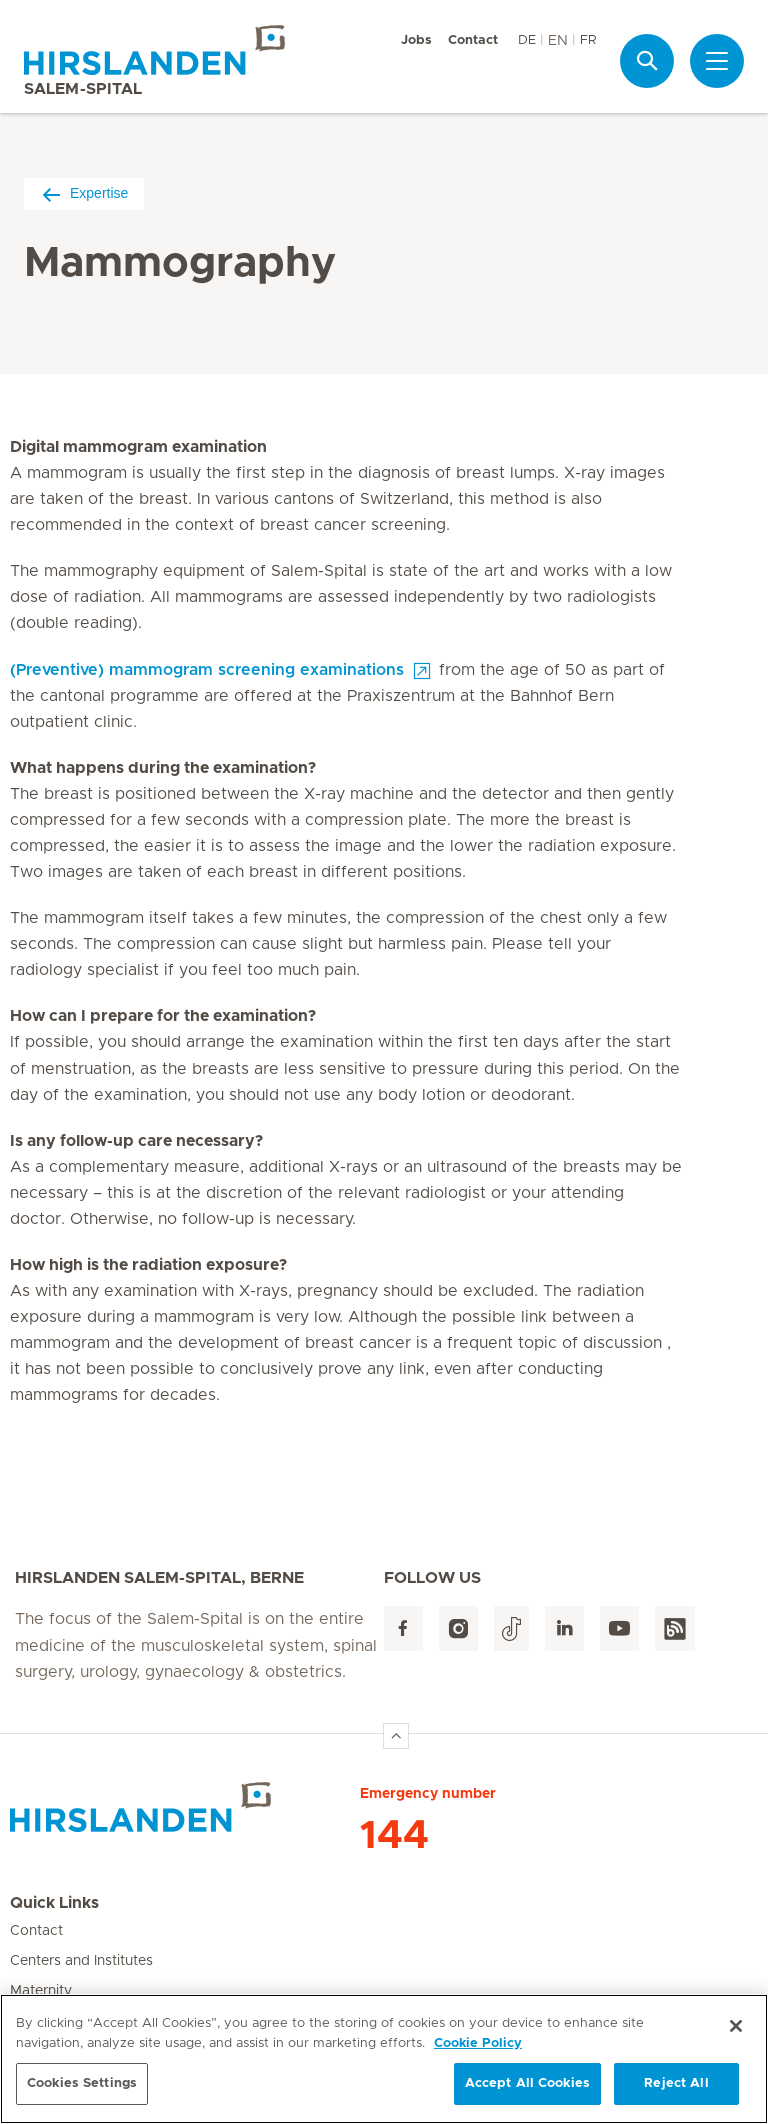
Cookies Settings (82, 2084)
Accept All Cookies (527, 2084)
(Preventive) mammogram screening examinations (207, 670)
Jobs (416, 40)
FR (588, 40)
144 (394, 1836)
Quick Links (54, 1903)
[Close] (736, 2027)
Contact (473, 40)
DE (527, 40)
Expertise (84, 193)
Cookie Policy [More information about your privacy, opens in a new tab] (478, 2044)
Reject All (676, 2084)
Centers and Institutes (81, 1961)
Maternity (41, 1991)
